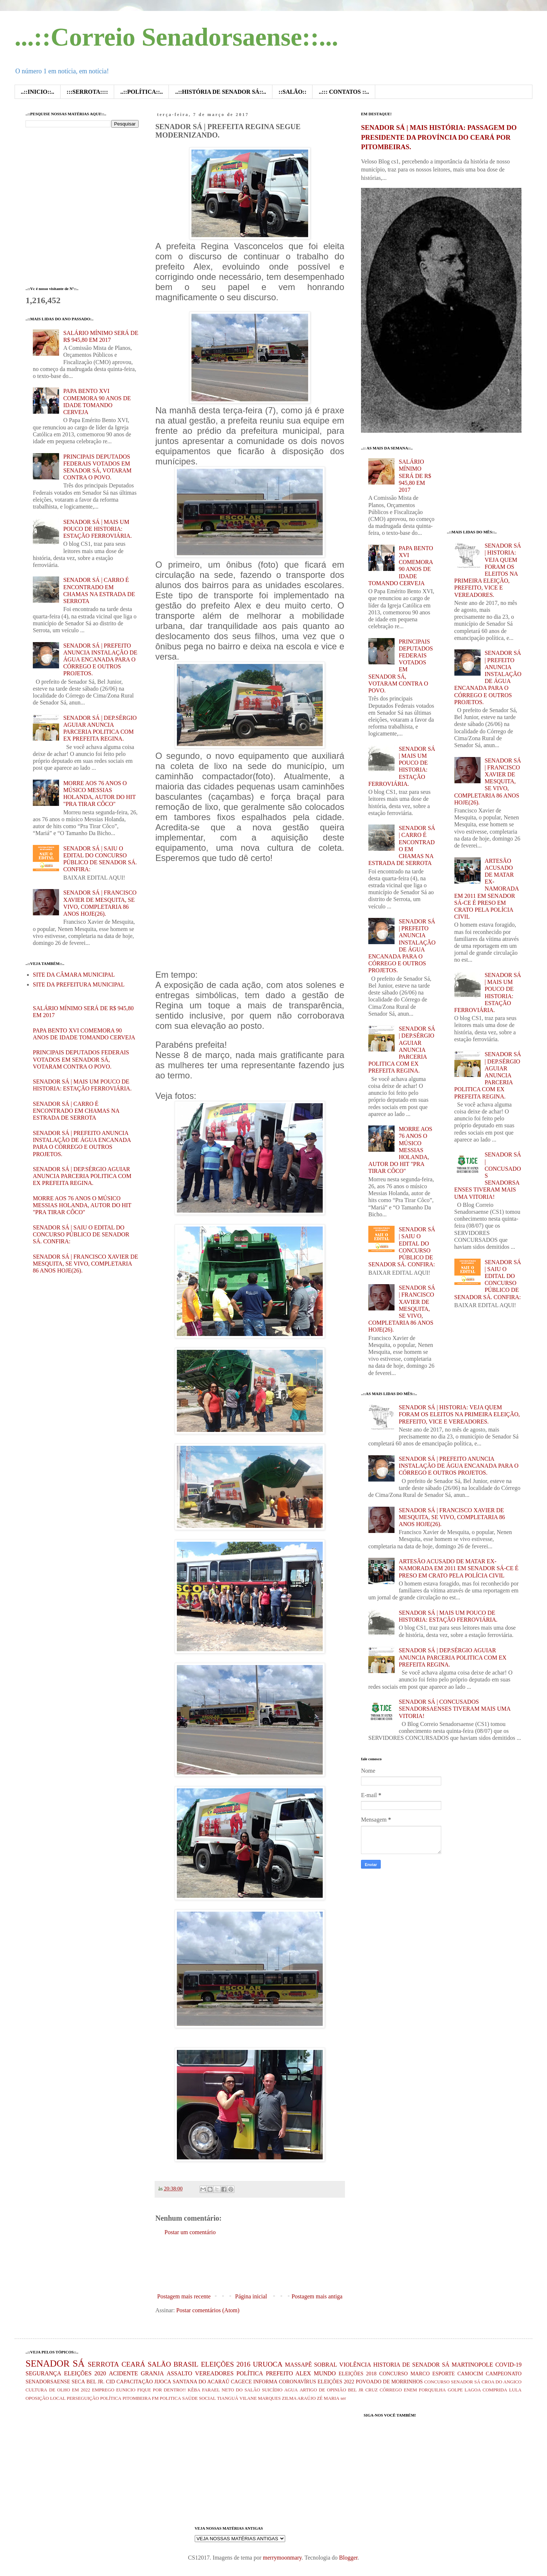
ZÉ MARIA (328, 2398)
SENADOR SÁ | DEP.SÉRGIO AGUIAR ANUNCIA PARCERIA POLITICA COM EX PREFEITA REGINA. (82, 1176)
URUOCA (268, 2364)
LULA (515, 2389)
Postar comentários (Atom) (207, 2310)
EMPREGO (103, 2389)
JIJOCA (162, 2381)
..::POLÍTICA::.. (141, 92)
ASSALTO (179, 2373)
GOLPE (455, 2389)
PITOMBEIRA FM (141, 2398)
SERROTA (103, 2364)
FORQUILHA (432, 2389)
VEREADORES (214, 2373)
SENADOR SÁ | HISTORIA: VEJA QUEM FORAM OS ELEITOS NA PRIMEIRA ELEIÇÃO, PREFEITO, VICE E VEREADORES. (459, 1414)
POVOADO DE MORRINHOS (389, 2381)
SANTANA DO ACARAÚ (200, 2381)
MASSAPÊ (298, 2364)
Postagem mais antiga (316, 2296)
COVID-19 (508, 2364)
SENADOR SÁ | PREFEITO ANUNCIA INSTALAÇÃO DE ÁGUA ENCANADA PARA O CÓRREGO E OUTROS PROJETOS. (100, 659)
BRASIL (186, 2364)
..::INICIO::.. (37, 92)
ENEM (410, 2389)
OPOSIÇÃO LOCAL (46, 2398)
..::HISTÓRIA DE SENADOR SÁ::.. (220, 92)
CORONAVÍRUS (297, 2381)
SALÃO (159, 2364)
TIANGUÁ (227, 2398)
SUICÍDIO (272, 2389)
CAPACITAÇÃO (134, 2381)
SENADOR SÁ (55, 2363)
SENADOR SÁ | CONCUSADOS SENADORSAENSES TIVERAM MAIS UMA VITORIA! (487, 1175)
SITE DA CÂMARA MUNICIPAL (74, 975)
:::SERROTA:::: (87, 92)
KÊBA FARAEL (204, 2389)
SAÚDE (190, 2398)
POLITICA (170, 2398)
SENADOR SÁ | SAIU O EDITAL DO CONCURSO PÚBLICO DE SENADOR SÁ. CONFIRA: (81, 1234)
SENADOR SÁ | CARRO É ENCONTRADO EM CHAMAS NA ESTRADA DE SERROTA (76, 1111)
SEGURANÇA (43, 2373)
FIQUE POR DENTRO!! (161, 2389)
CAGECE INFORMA (254, 2381)
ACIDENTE (123, 2373)
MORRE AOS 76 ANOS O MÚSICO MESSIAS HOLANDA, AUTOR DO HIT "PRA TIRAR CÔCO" (82, 1205)
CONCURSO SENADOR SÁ (452, 2381)
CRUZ (371, 2389)
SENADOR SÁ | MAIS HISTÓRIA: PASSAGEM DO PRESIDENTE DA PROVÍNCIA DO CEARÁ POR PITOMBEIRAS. (439, 137)
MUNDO (324, 2373)
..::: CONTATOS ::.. (344, 92)
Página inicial (251, 2296)
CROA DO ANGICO (501, 2381)
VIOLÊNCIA (355, 2364)
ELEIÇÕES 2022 (336, 2381)
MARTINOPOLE (472, 2364)
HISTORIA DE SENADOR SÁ (411, 2364)
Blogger (348, 2557)
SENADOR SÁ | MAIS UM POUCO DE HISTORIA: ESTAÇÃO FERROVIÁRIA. (97, 529)
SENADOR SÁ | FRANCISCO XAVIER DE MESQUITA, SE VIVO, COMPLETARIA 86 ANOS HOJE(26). (85, 1264)
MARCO (420, 2373)
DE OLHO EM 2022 (69, 2389)
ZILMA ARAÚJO (299, 2398)
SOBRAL (325, 2364)
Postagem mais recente (184, 2296)
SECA (78, 2381)
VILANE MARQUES (259, 2398)
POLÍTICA (249, 2373)
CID (110, 2381)
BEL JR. (95, 2381)
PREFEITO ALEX (288, 2373)
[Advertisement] (288, 2264)
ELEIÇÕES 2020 (85, 2373)
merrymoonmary (282, 2557)
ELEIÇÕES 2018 (358, 2373)
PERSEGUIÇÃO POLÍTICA (94, 2398)
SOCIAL (207, 2398)
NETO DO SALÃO (241, 2389)
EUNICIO (126, 2389)
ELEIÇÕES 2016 (226, 2364)
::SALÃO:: (292, 92)
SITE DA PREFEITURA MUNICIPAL (78, 984)
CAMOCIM (470, 2373)
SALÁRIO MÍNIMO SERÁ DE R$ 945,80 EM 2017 (415, 476)
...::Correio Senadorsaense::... (176, 37)
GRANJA (152, 2373)
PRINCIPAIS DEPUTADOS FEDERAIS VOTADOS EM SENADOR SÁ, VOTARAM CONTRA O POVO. (81, 1059)
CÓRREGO (391, 2389)
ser (343, 2398)
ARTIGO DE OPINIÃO (323, 2389)
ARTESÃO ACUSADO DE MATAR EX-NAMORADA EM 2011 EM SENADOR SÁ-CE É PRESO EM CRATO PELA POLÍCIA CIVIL (486, 889)
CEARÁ (133, 2364)
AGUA (291, 2389)
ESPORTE (443, 2373)
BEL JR (355, 2389)
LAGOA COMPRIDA (486, 2389)
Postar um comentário (190, 2232)
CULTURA (36, 2389)
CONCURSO (393, 2373)
